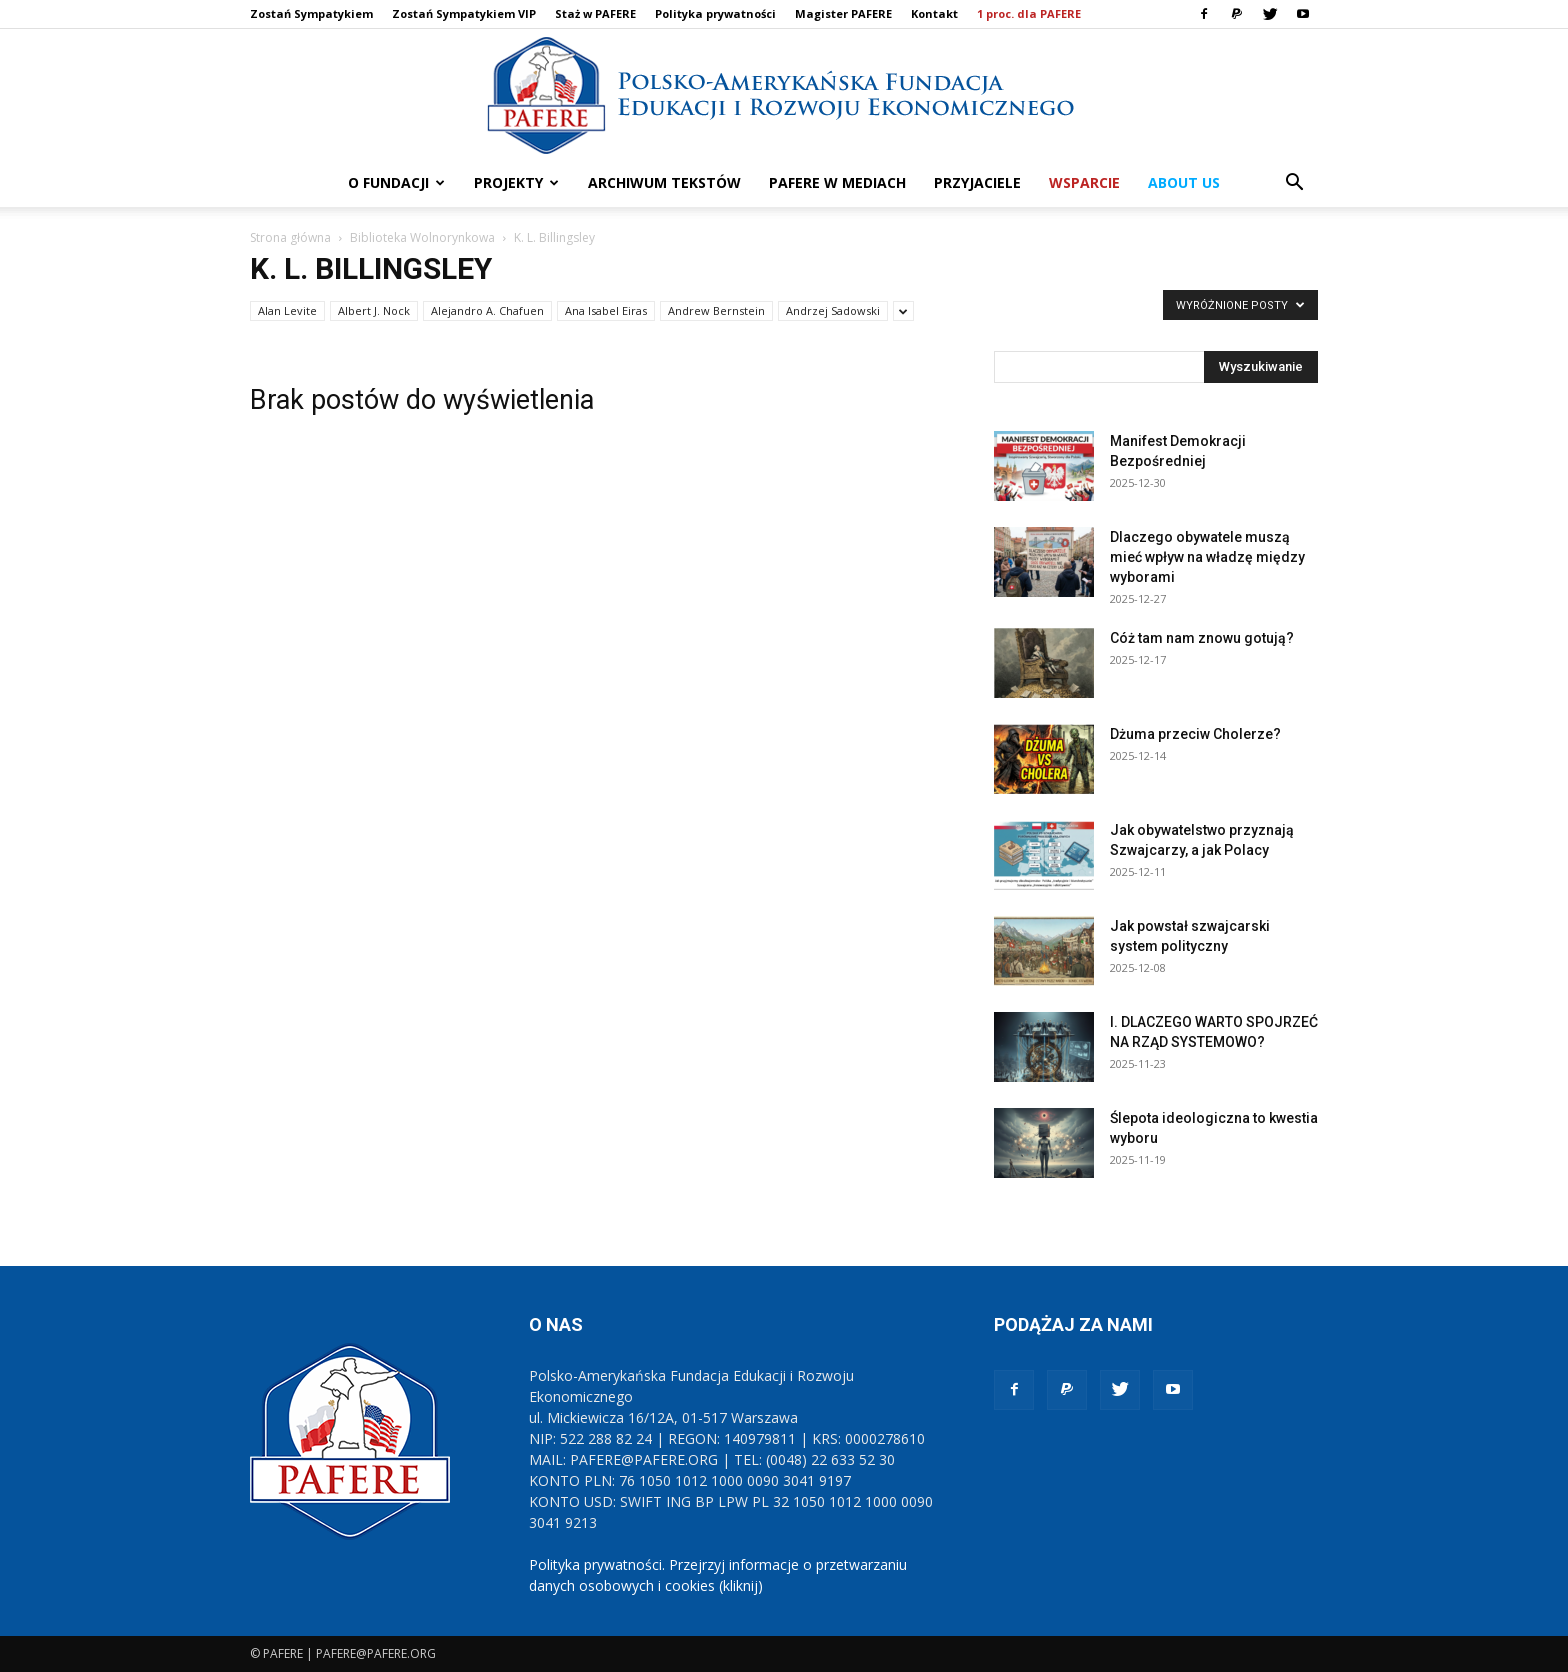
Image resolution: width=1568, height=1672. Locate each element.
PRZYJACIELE (977, 182)
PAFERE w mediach (837, 182)
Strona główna (290, 237)
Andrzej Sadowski (833, 310)
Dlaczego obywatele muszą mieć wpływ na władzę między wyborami (1207, 557)
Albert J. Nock (374, 310)
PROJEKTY (516, 182)
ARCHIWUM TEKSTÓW (664, 182)
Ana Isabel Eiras (606, 310)
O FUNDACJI (396, 182)
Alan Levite (287, 310)
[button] (1294, 184)
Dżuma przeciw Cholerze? (1195, 734)
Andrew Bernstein (716, 310)
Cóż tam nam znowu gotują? (1202, 638)
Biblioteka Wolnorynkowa (422, 237)
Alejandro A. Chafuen (487, 310)
